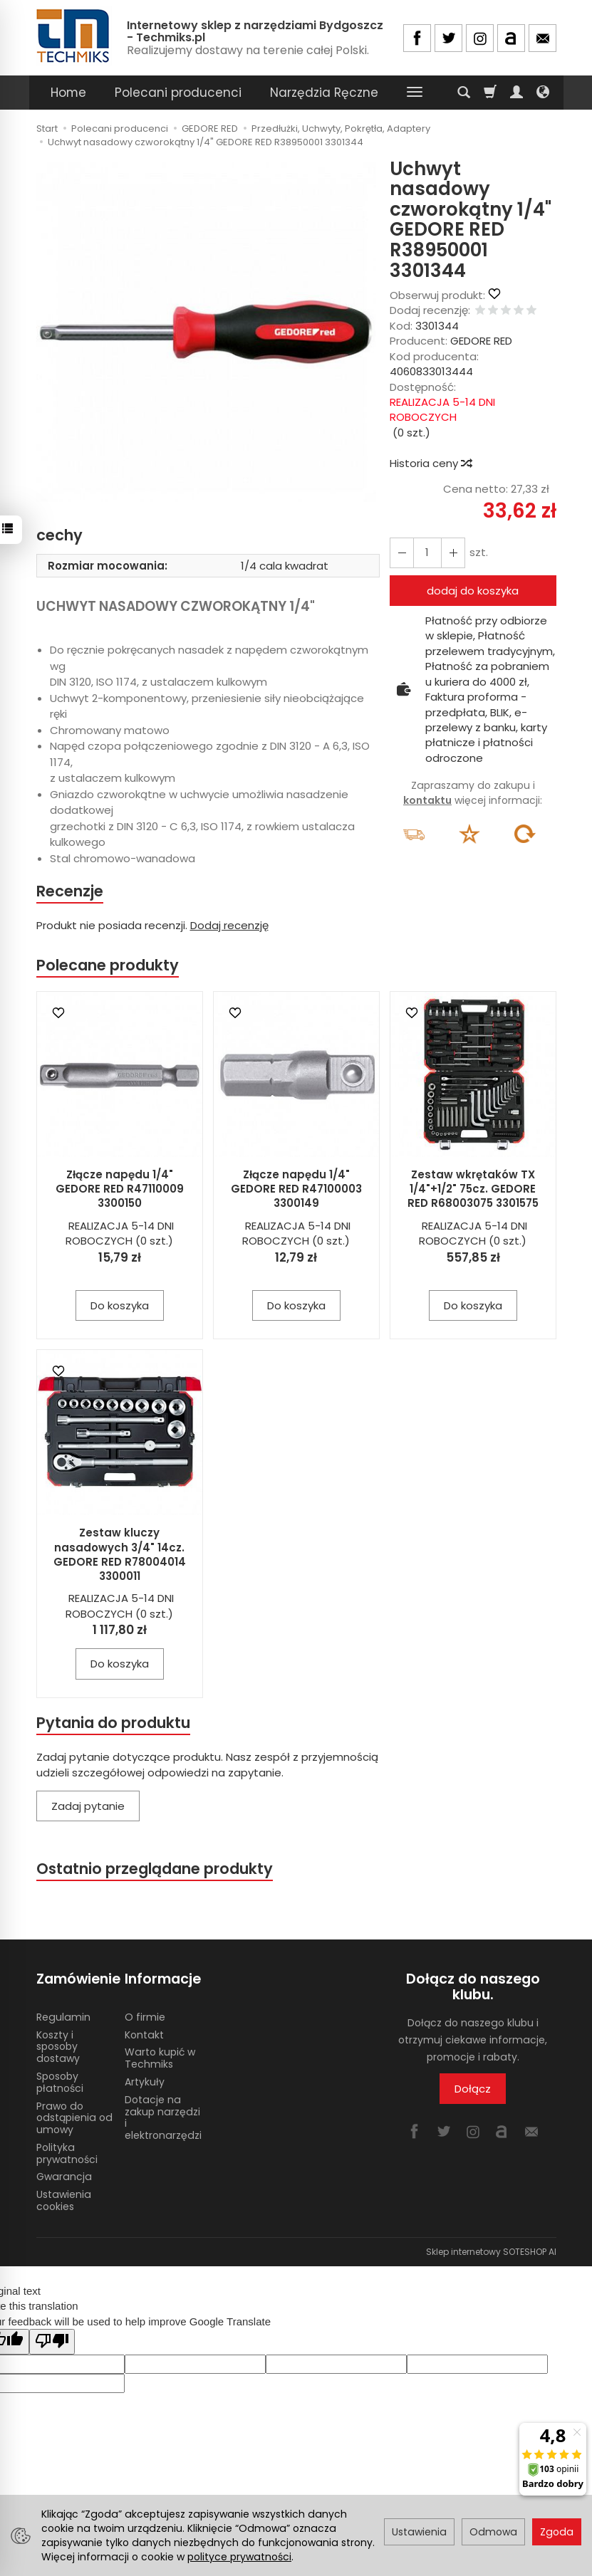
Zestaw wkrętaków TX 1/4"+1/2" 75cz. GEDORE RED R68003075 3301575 (473, 1189)
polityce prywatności (239, 2557)
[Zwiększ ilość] (402, 553)
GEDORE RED (481, 340)
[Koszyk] (490, 92)
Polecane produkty (107, 965)
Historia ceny (430, 463)
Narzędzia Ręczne (324, 92)
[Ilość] (427, 553)
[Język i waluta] (542, 92)
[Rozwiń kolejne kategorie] (415, 92)
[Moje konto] (516, 92)
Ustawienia (419, 2532)
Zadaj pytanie (88, 1806)
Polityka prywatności (67, 2153)
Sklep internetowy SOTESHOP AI (491, 2252)
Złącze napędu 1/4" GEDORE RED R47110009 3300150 (120, 1189)
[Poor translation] (52, 2341)
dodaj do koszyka (473, 590)
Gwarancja (64, 2176)
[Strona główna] (74, 36)
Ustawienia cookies (63, 2200)
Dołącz (473, 2088)
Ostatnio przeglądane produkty (154, 1868)
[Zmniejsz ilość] (453, 553)
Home (68, 92)
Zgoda (556, 2532)
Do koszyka (119, 1305)
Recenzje (69, 891)
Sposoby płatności (59, 2082)
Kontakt (144, 2035)
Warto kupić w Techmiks (160, 2058)
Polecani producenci (178, 92)
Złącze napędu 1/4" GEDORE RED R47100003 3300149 (296, 1189)
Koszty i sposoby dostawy (58, 2047)
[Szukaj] (463, 92)
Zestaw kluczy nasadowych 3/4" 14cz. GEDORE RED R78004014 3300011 (119, 1554)
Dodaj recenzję (229, 925)
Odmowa (493, 2532)
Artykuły (145, 2082)
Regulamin (63, 2017)
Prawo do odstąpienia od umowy (74, 2118)
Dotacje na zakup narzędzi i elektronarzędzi (163, 2117)
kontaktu (427, 800)
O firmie (145, 2017)
